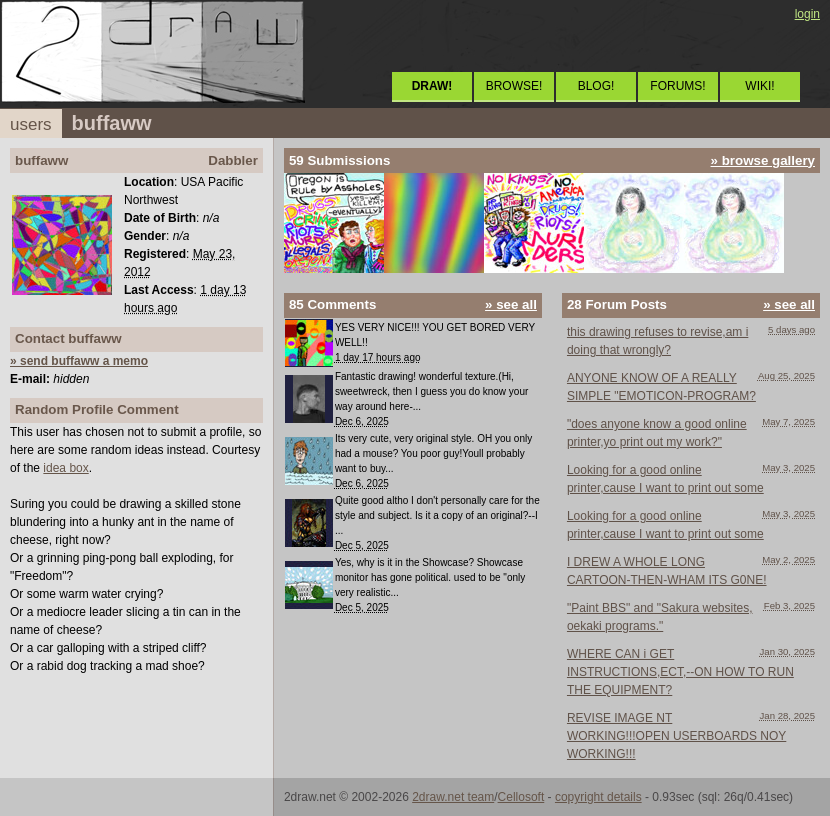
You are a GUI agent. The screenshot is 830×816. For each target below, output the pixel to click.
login (807, 14)
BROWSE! (514, 86)
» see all (511, 304)
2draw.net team (453, 797)
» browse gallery (763, 160)
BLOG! (596, 86)
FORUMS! (677, 86)
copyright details (598, 797)
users (31, 124)
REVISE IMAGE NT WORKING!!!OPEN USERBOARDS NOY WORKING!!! (676, 736)
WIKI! (759, 86)
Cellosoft (521, 797)
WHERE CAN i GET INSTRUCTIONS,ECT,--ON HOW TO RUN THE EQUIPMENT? (680, 672)
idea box (65, 468)
